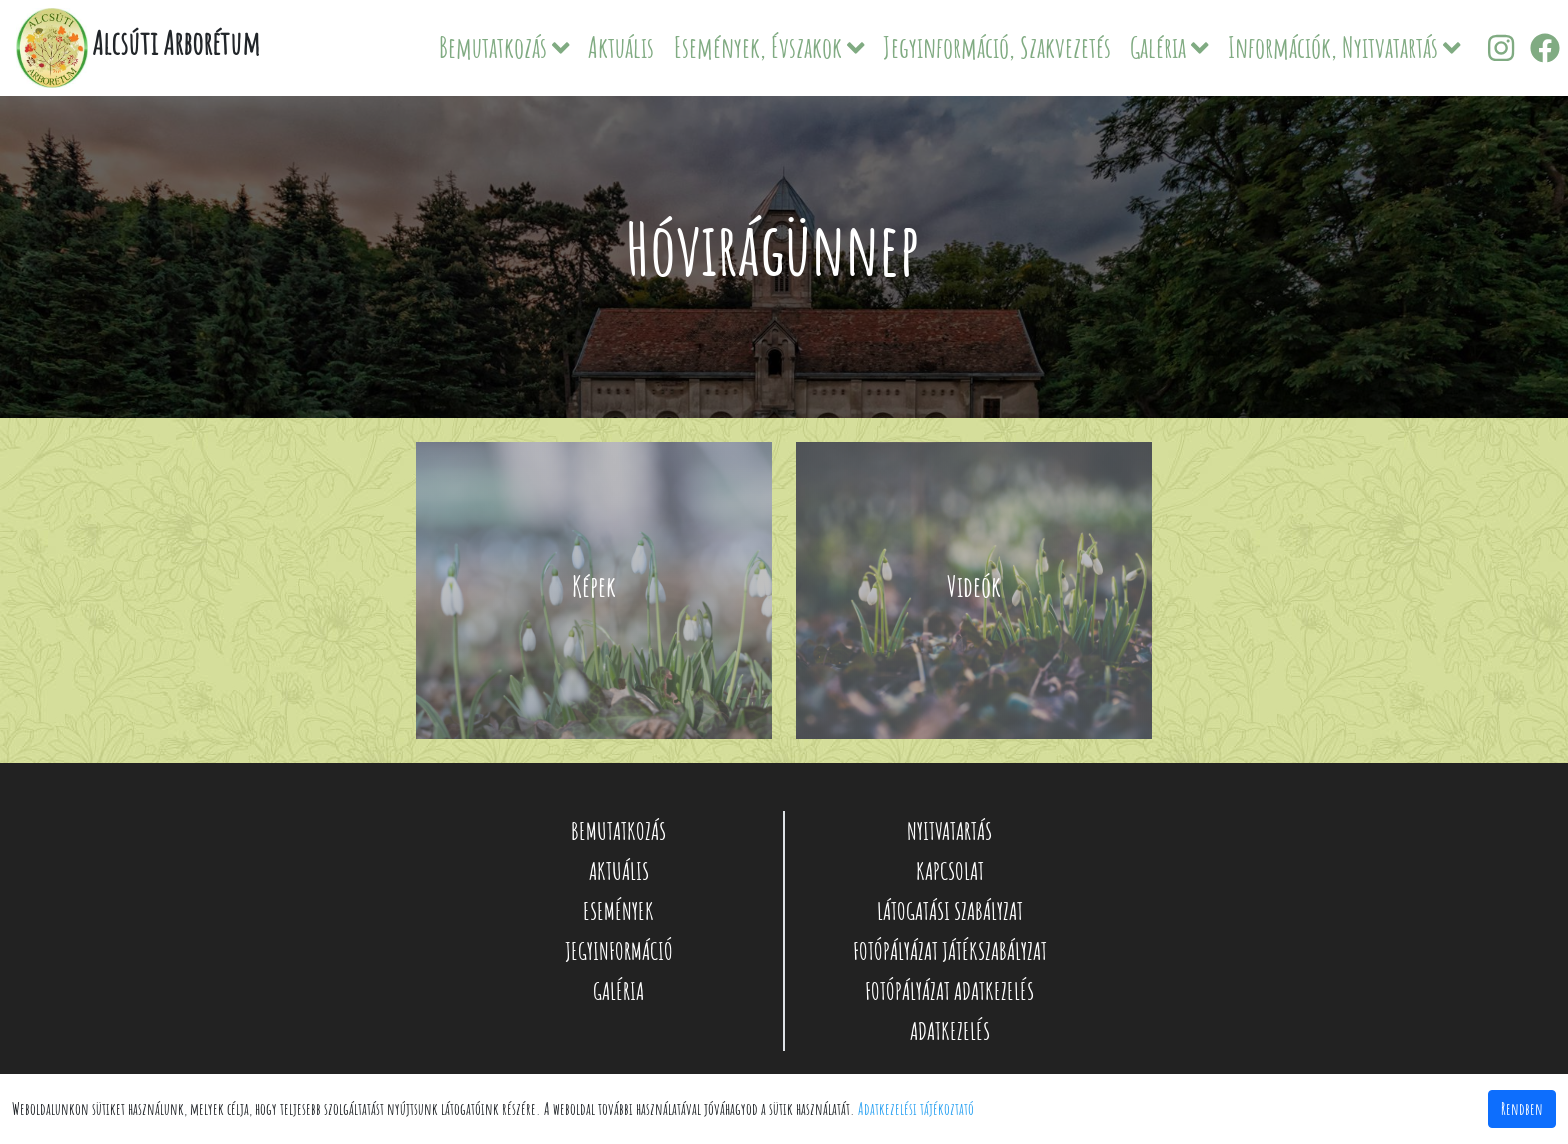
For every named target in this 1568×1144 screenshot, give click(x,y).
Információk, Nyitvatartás (1344, 47)
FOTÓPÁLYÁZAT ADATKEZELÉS (949, 991)
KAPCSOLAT (950, 871)
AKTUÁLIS (619, 871)
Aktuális (621, 47)
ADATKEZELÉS (950, 1031)
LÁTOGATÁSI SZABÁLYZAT (950, 911)
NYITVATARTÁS (949, 831)
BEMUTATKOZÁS (618, 831)
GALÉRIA (618, 991)
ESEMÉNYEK (618, 911)
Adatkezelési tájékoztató (916, 1109)
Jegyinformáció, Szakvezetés (997, 47)
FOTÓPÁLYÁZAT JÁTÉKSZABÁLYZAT (950, 951)
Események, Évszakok (769, 47)
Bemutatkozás (504, 47)
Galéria (1169, 47)
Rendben (1522, 1109)
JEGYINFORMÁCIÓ (619, 951)
